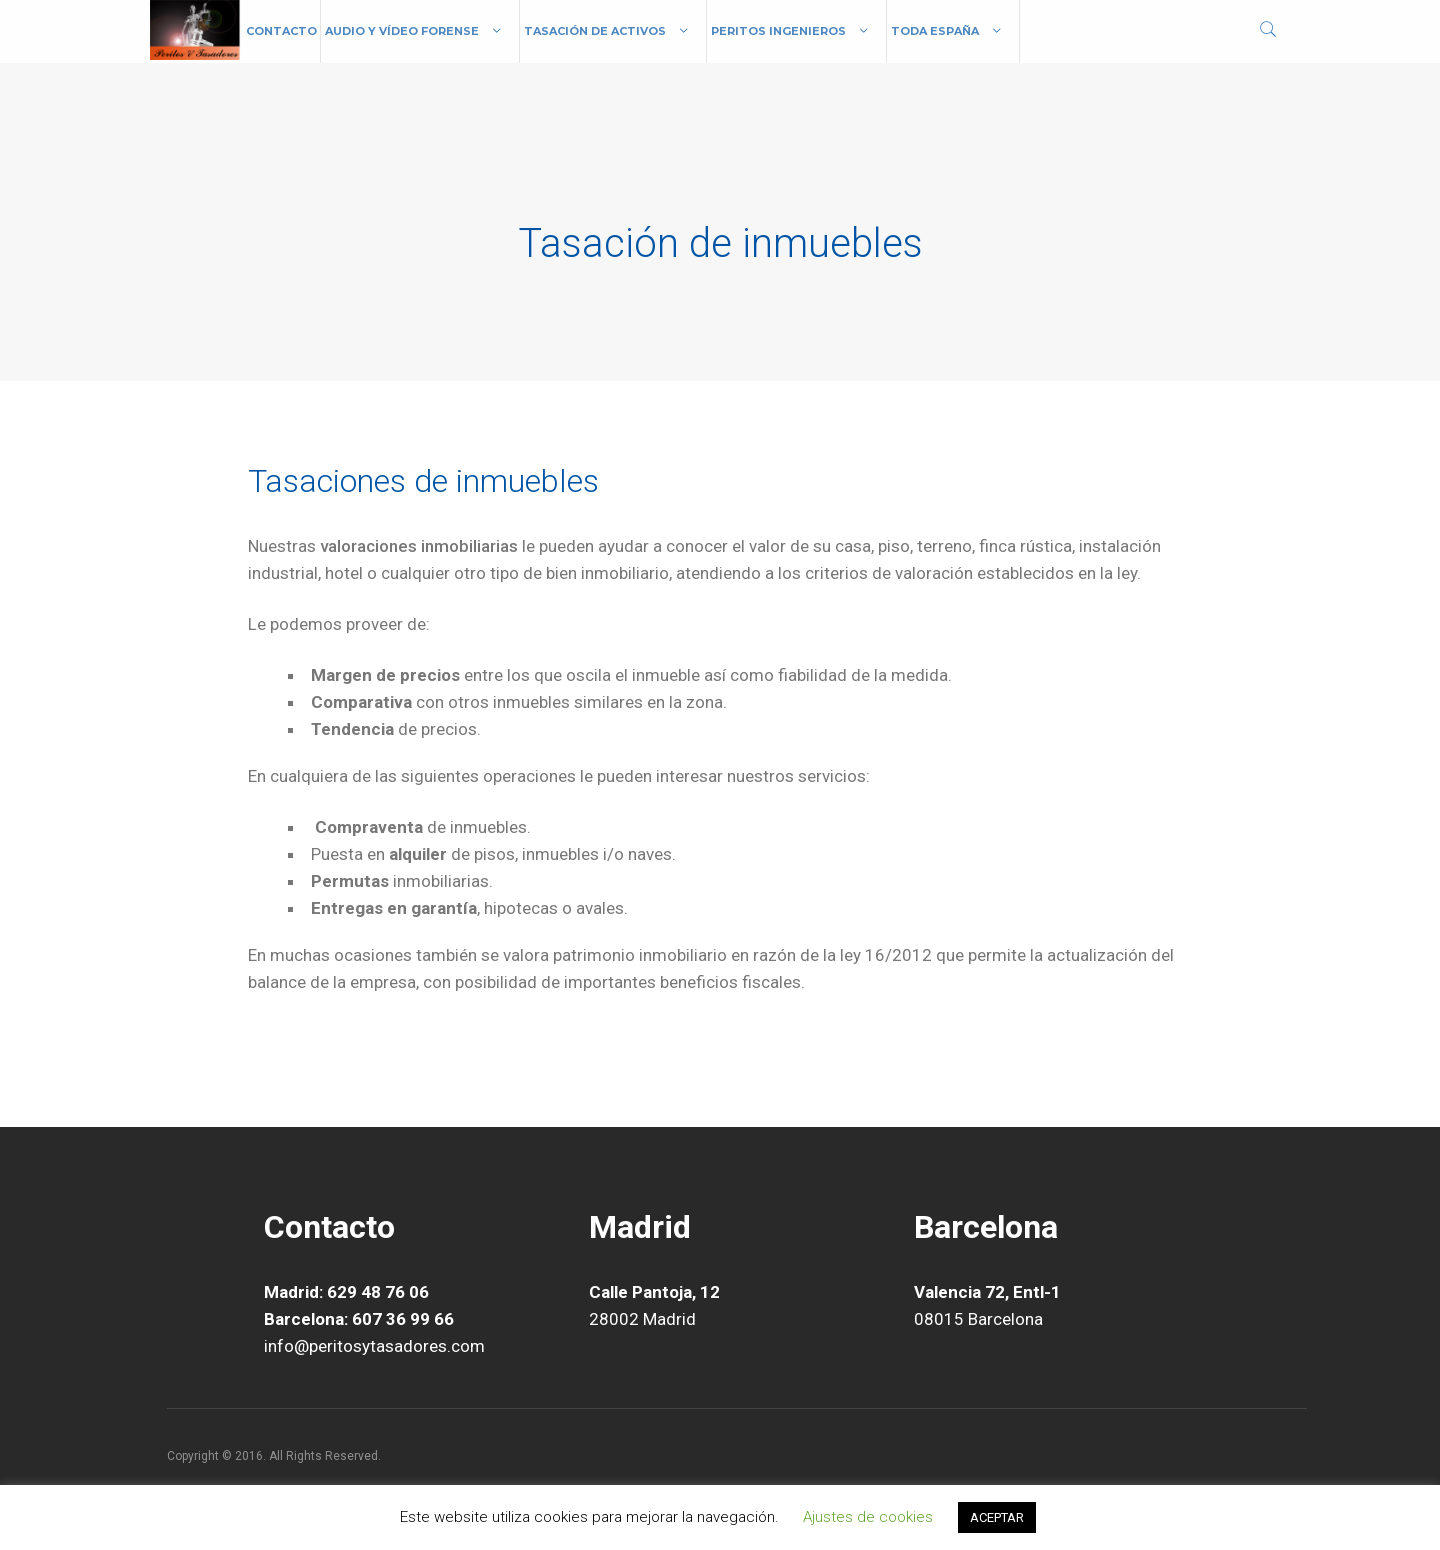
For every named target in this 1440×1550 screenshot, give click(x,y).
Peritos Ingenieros (778, 31)
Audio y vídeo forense (402, 31)
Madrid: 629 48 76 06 (346, 1292)
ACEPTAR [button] (997, 1517)
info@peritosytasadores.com (374, 1346)
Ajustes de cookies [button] (868, 1517)
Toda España (935, 31)
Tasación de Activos (595, 31)
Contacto (281, 31)
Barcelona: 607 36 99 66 (359, 1319)
